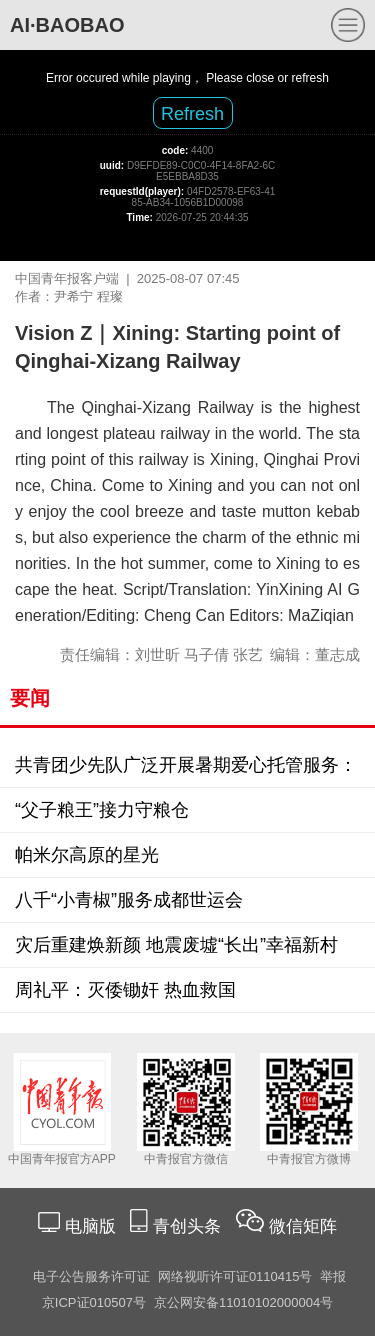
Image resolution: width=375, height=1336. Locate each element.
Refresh (192, 114)
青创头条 (189, 1226)
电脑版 (90, 1226)
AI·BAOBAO (67, 25)
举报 (333, 1276)
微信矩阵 (303, 1226)
